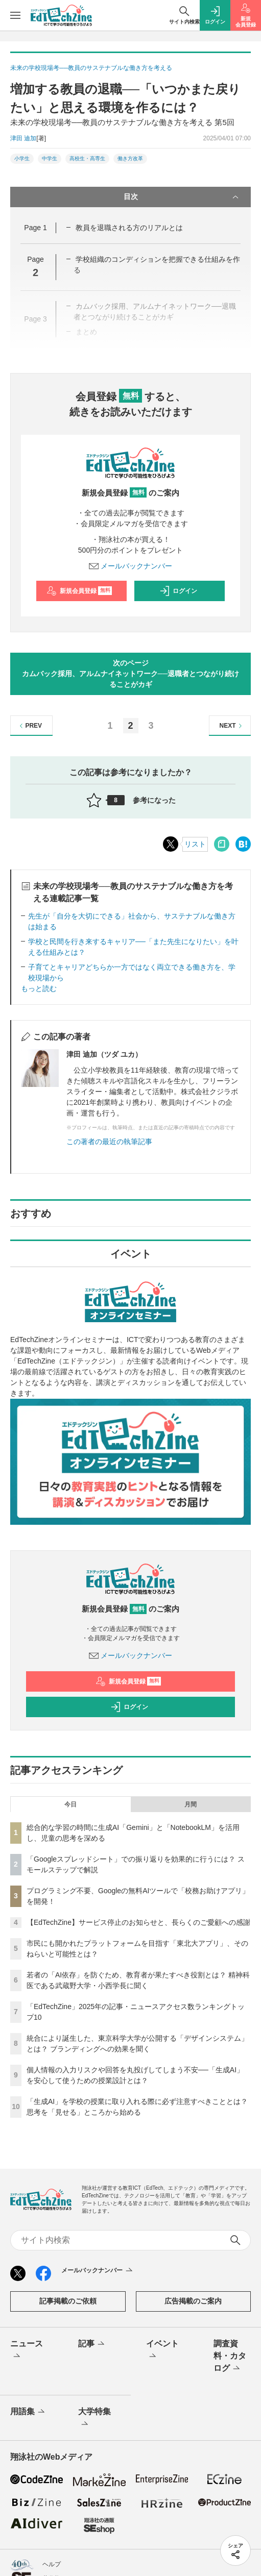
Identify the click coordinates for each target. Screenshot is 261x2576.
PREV (29, 726)
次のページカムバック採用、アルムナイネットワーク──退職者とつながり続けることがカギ (131, 673)
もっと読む (39, 988)
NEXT (232, 726)
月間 (190, 1804)
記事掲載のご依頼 (68, 2301)
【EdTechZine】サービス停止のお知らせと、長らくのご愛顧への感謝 (138, 1922)
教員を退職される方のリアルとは (129, 228)
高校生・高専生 (87, 158)
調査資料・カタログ (229, 2356)
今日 (70, 1804)
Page (35, 228)
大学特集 (94, 2418)
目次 (182, 197)
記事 (92, 2344)
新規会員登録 (79, 591)
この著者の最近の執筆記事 (109, 1141)
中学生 (49, 158)
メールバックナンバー (131, 566)
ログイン (178, 591)
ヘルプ (51, 2564)
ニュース (26, 2350)
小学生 (22, 158)
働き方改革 (130, 158)
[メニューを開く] (15, 15)
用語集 (28, 2412)
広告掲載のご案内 (193, 2301)
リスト (195, 844)
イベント (162, 2350)
